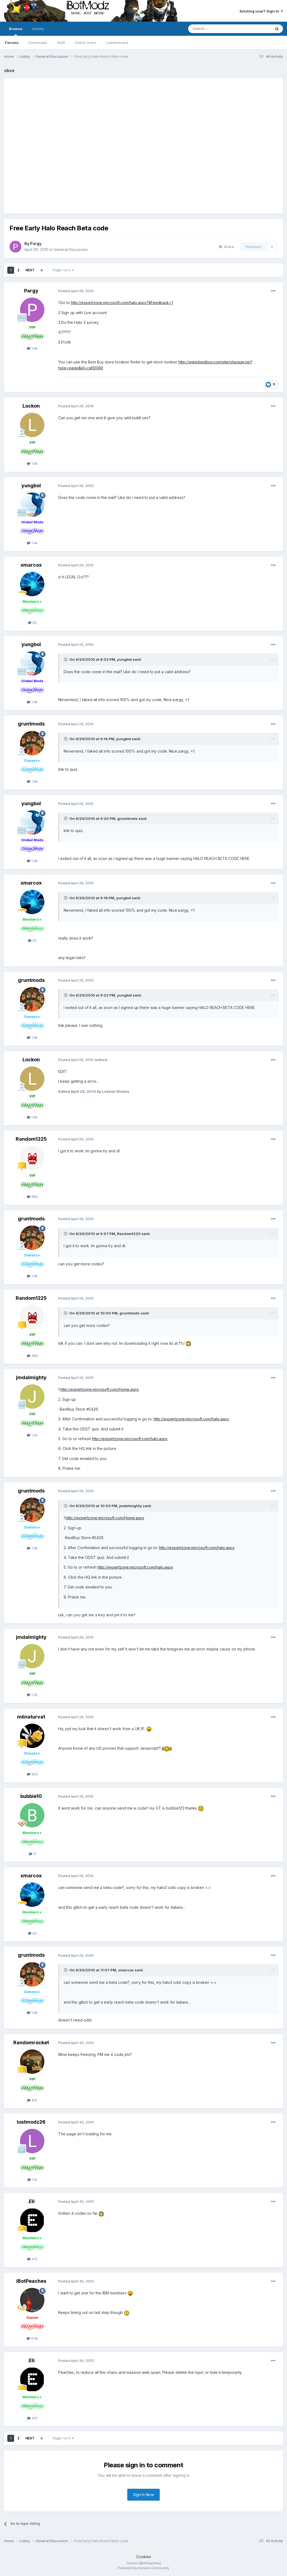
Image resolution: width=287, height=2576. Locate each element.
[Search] (215, 28)
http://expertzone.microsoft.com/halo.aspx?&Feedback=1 (122, 302)
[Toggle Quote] (66, 659)
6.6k (32, 2338)
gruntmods (31, 724)
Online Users (85, 42)
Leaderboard (117, 42)
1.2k (32, 1435)
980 (32, 1196)
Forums (12, 42)
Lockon (31, 406)
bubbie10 (31, 1796)
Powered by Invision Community (143, 2568)
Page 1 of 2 (63, 270)
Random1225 (31, 1139)
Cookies (143, 2556)
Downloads (37, 42)
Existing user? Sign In (261, 11)
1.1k (32, 2179)
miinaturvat (31, 1717)
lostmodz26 (31, 2122)
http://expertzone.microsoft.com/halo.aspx (191, 1419)
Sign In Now (143, 2494)
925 (32, 1774)
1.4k (32, 348)
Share (226, 246)
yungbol (31, 485)
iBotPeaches (31, 2281)
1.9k (32, 463)
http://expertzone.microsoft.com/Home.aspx (99, 1389)
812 (32, 2100)
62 (32, 622)
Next (30, 270)
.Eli (31, 2201)
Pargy (35, 243)
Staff (61, 42)
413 (32, 2259)
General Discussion (71, 249)
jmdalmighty (31, 1377)
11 (32, 1854)
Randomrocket (31, 2042)
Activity (38, 29)
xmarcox (31, 565)
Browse (15, 31)
